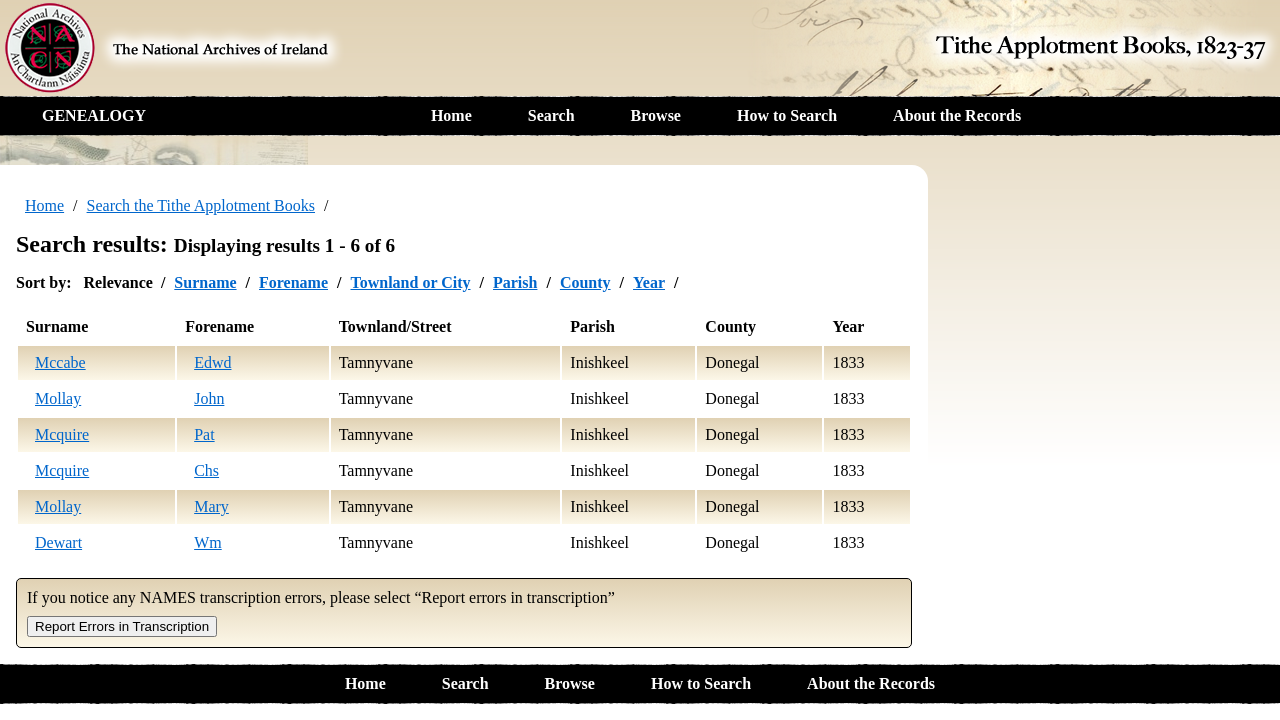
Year (649, 282)
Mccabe (60, 362)
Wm (208, 542)
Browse (656, 115)
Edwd (212, 362)
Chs (206, 470)
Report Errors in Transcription (122, 626)
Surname (205, 282)
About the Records (957, 115)
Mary (211, 506)
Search (551, 115)
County (585, 282)
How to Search (787, 115)
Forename (293, 282)
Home (451, 115)
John (209, 398)
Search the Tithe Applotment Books (201, 205)
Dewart (58, 542)
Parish (515, 282)
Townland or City (410, 282)
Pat (204, 434)
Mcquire (62, 434)
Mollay (58, 398)
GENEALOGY (94, 115)
